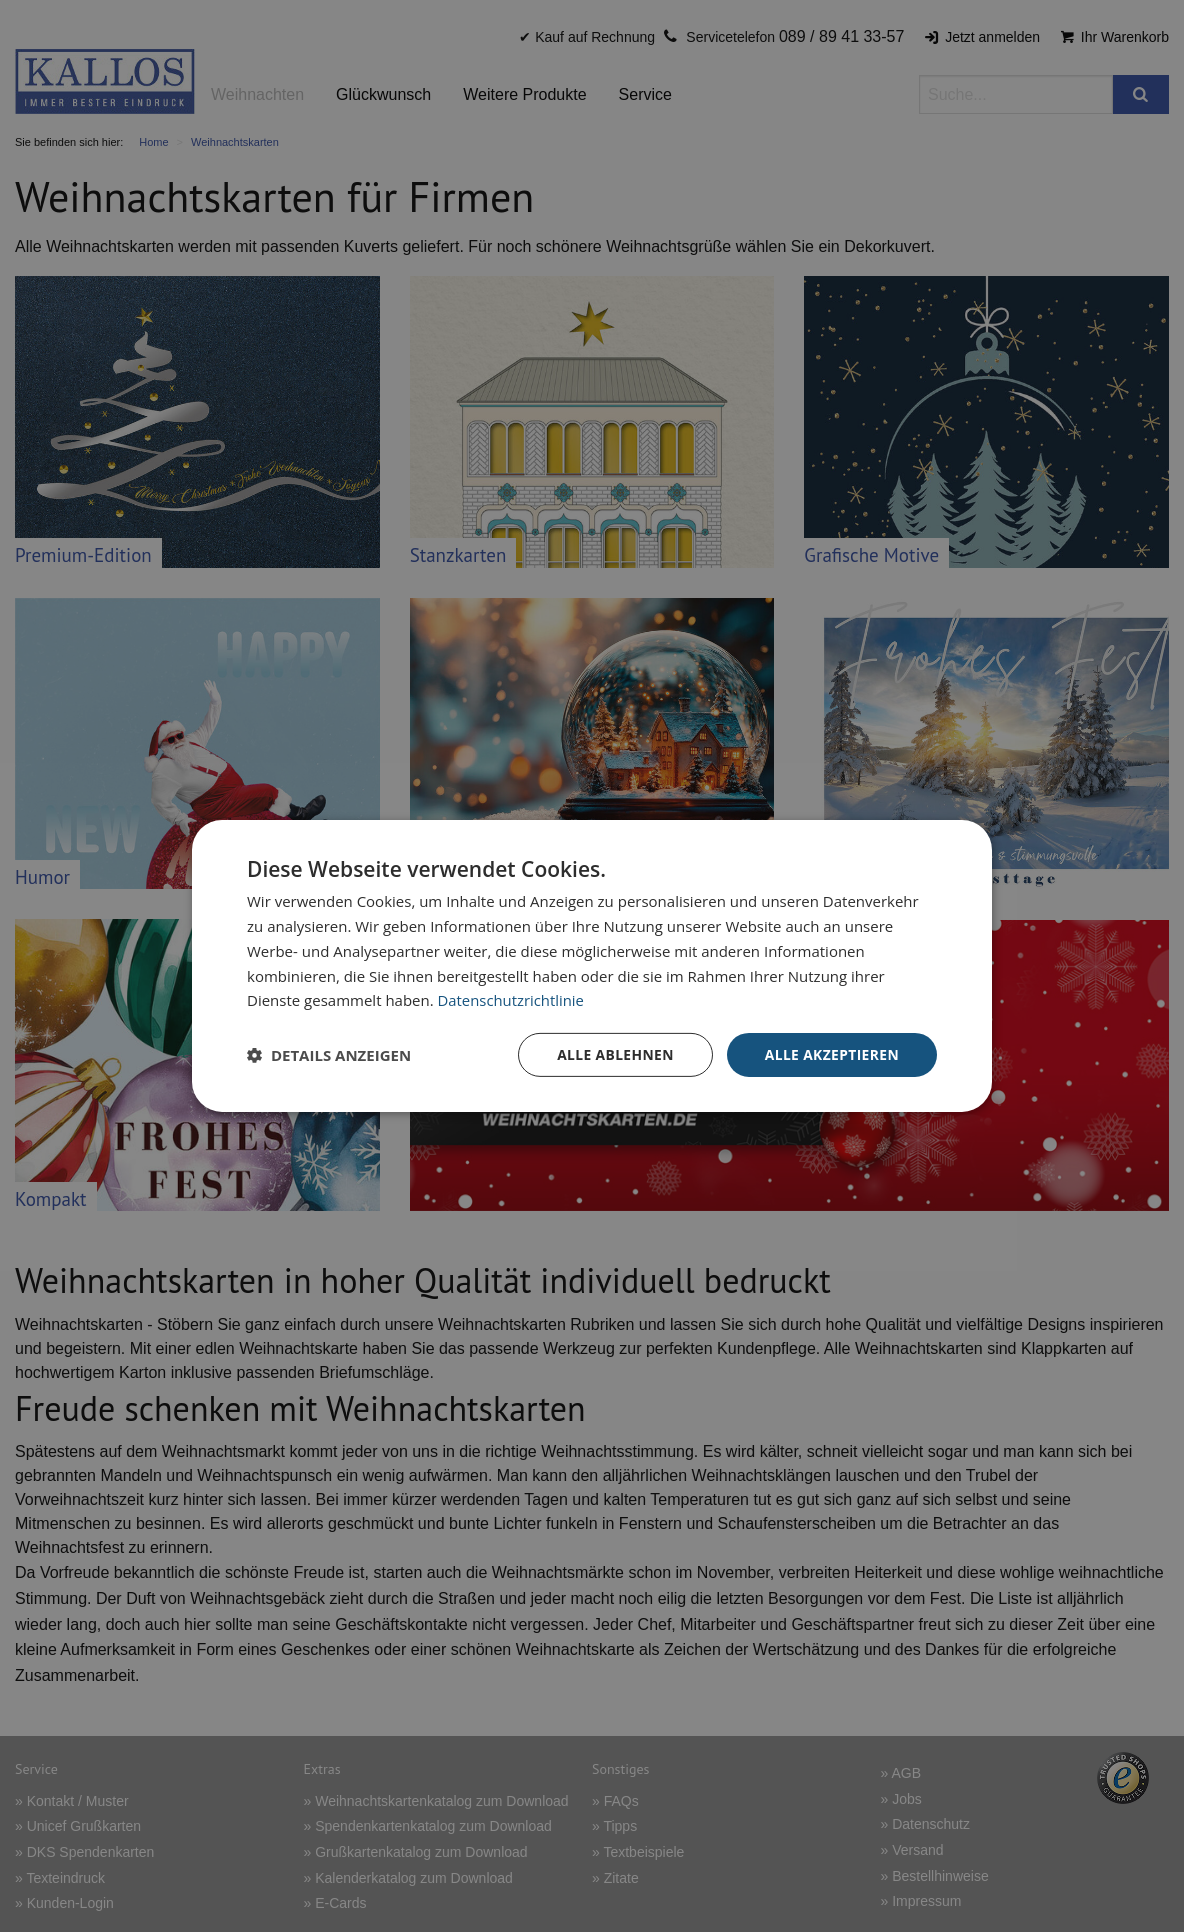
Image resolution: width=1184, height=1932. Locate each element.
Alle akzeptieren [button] (831, 1054)
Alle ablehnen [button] (613, 1054)
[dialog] (592, 966)
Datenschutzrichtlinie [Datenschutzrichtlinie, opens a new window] (512, 1000)
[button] (329, 1055)
